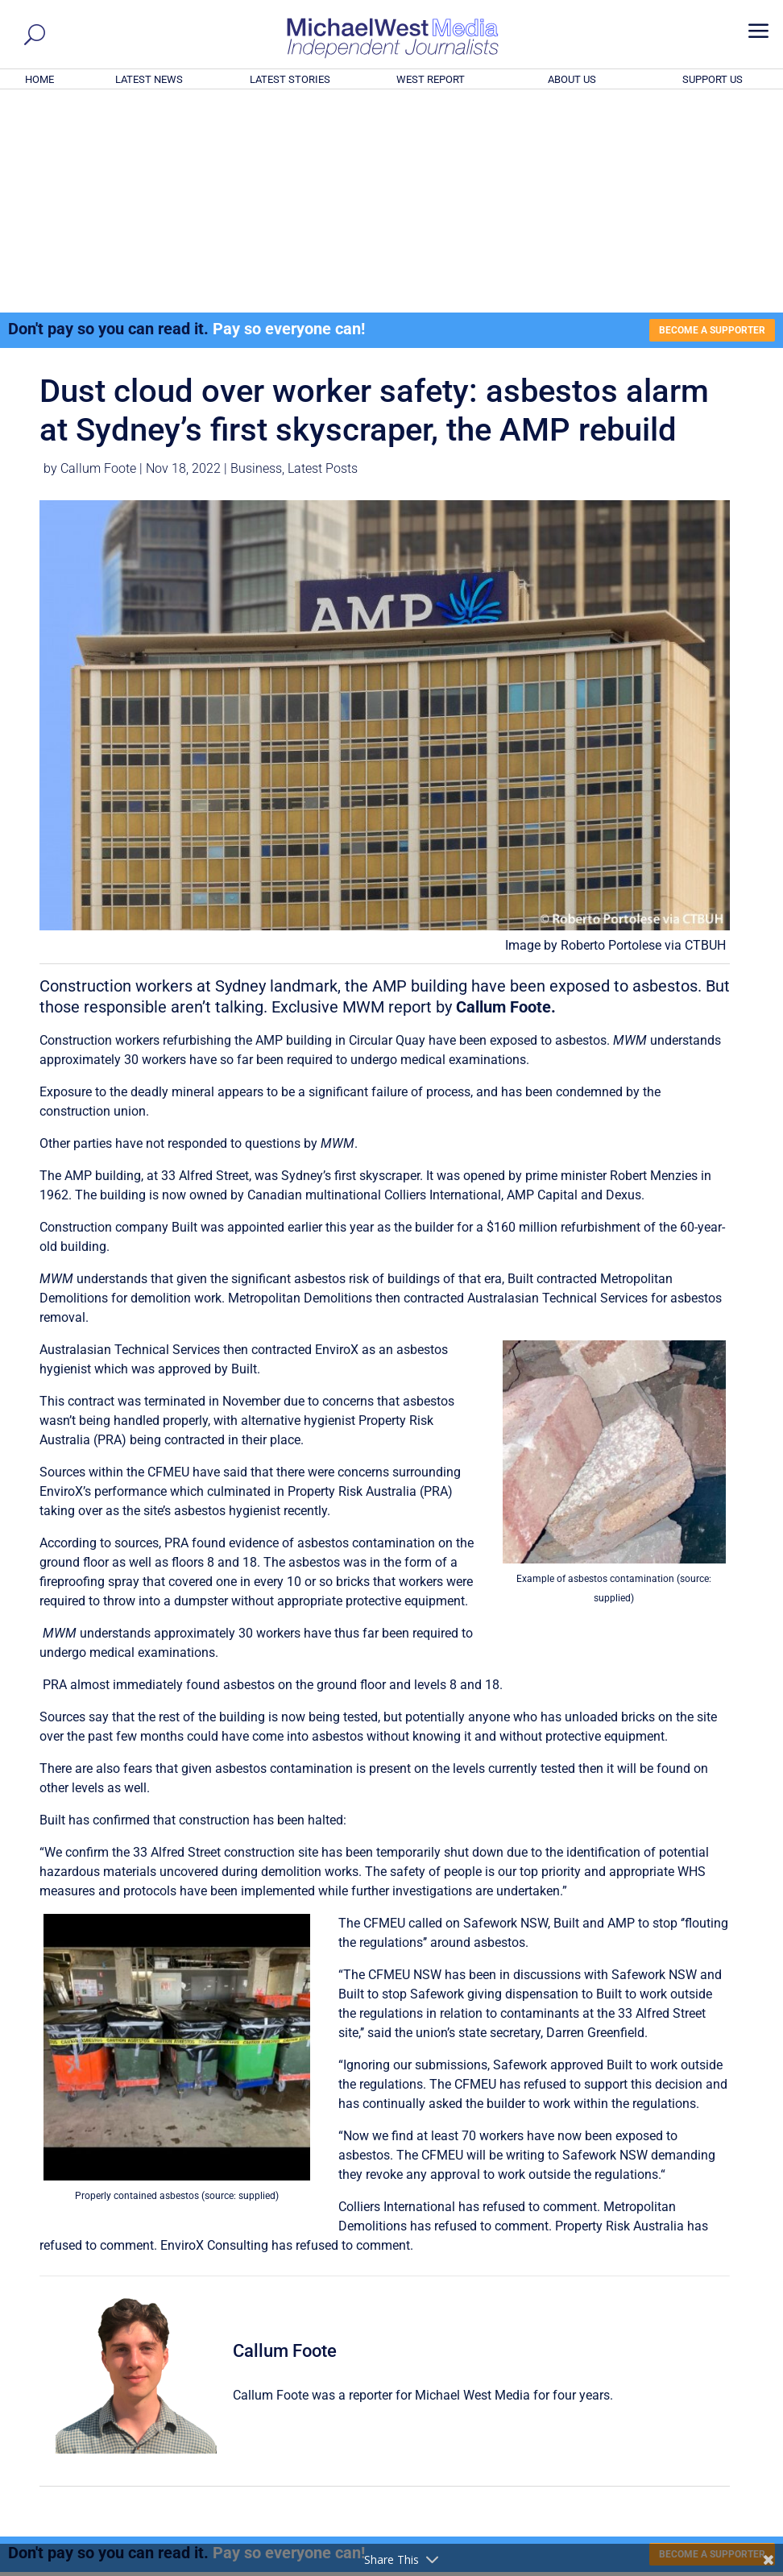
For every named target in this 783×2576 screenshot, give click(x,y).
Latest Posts (323, 252)
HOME (39, 79)
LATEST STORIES (290, 79)
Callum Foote (98, 252)
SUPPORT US (712, 79)
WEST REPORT (430, 79)
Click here (457, 2433)
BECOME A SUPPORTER (702, 112)
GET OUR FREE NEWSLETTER (391, 2406)
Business (256, 252)
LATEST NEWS (149, 79)
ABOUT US (572, 79)
